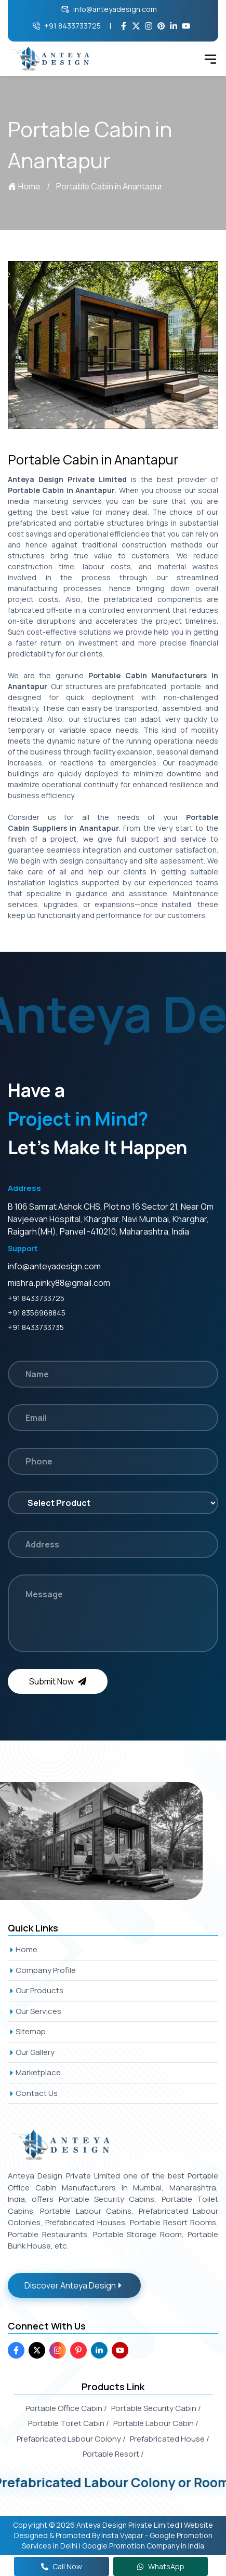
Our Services (34, 2011)
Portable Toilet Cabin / (68, 2423)
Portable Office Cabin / (66, 2408)
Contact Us (33, 2093)
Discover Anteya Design (74, 2285)
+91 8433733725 (66, 26)
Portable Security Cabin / (156, 2408)
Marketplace (34, 2072)
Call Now (61, 2566)
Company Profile (42, 1970)
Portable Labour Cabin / (155, 2423)
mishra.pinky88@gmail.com (59, 1283)
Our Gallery (31, 2052)
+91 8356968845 (36, 1313)
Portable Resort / (113, 2453)
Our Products (35, 1990)
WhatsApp (160, 2566)
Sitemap (27, 2031)
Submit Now (57, 1681)
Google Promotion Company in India (143, 2546)
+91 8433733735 (36, 1327)
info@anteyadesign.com (109, 9)
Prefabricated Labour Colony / (71, 2438)
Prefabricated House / (169, 2438)
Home (24, 186)
